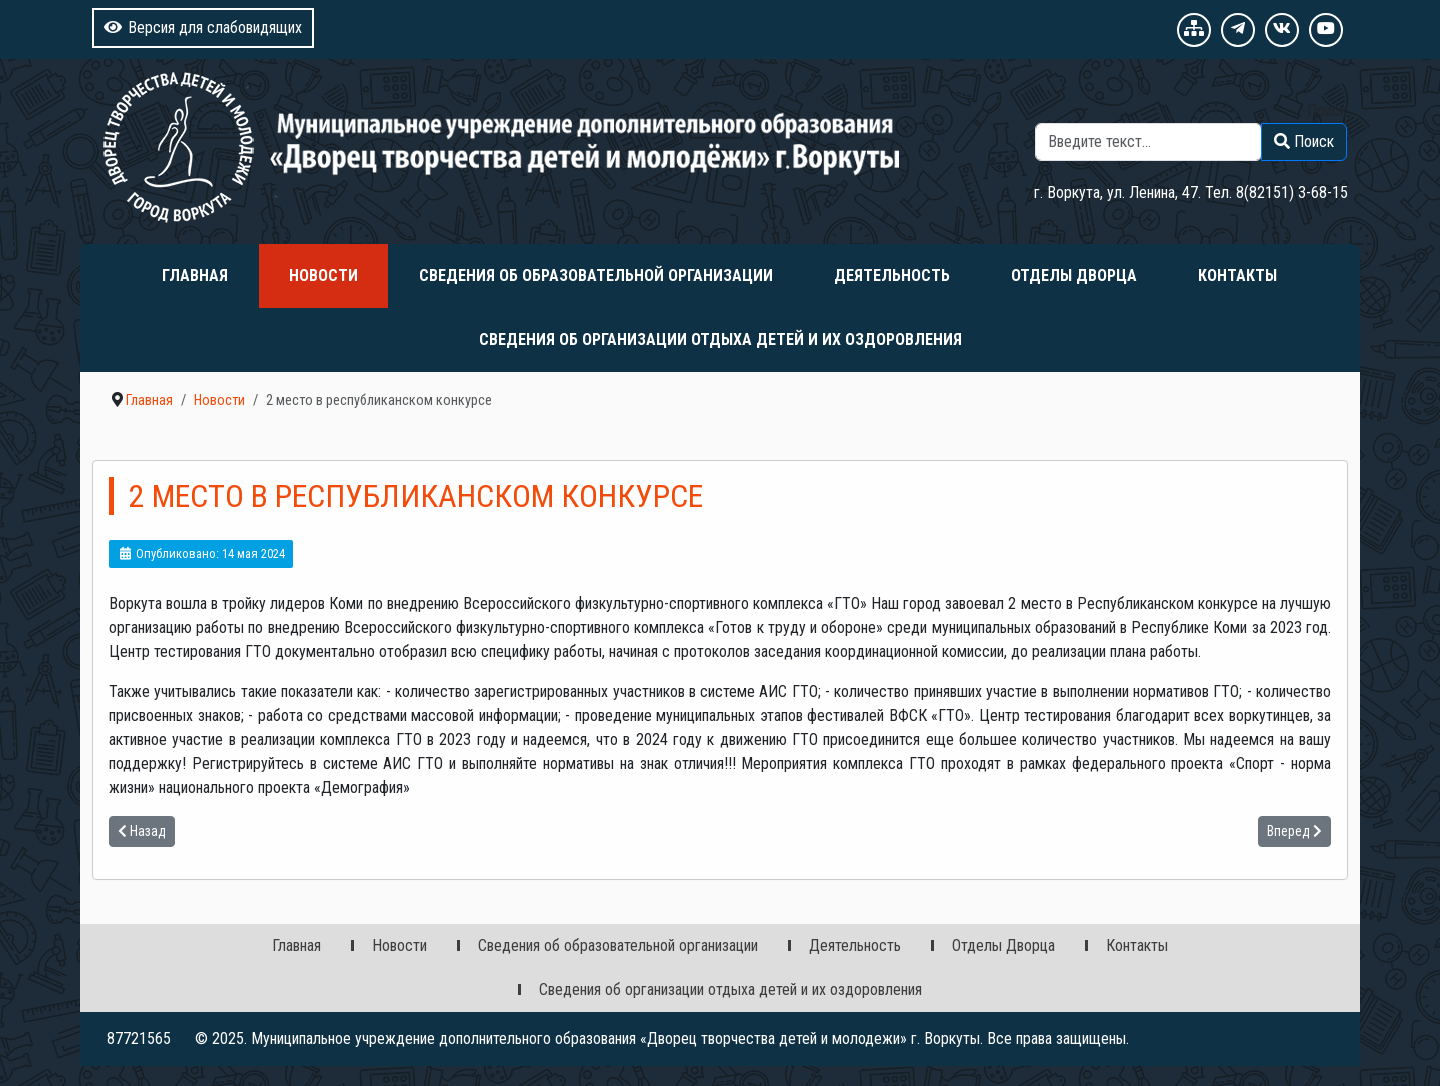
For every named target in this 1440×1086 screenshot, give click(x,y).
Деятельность (892, 275)
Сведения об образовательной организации (596, 275)
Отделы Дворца (1074, 275)
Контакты (1237, 275)
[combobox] (1148, 142)
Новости (323, 275)
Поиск (1327, 110)
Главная (195, 275)
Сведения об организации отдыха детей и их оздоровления (720, 339)
